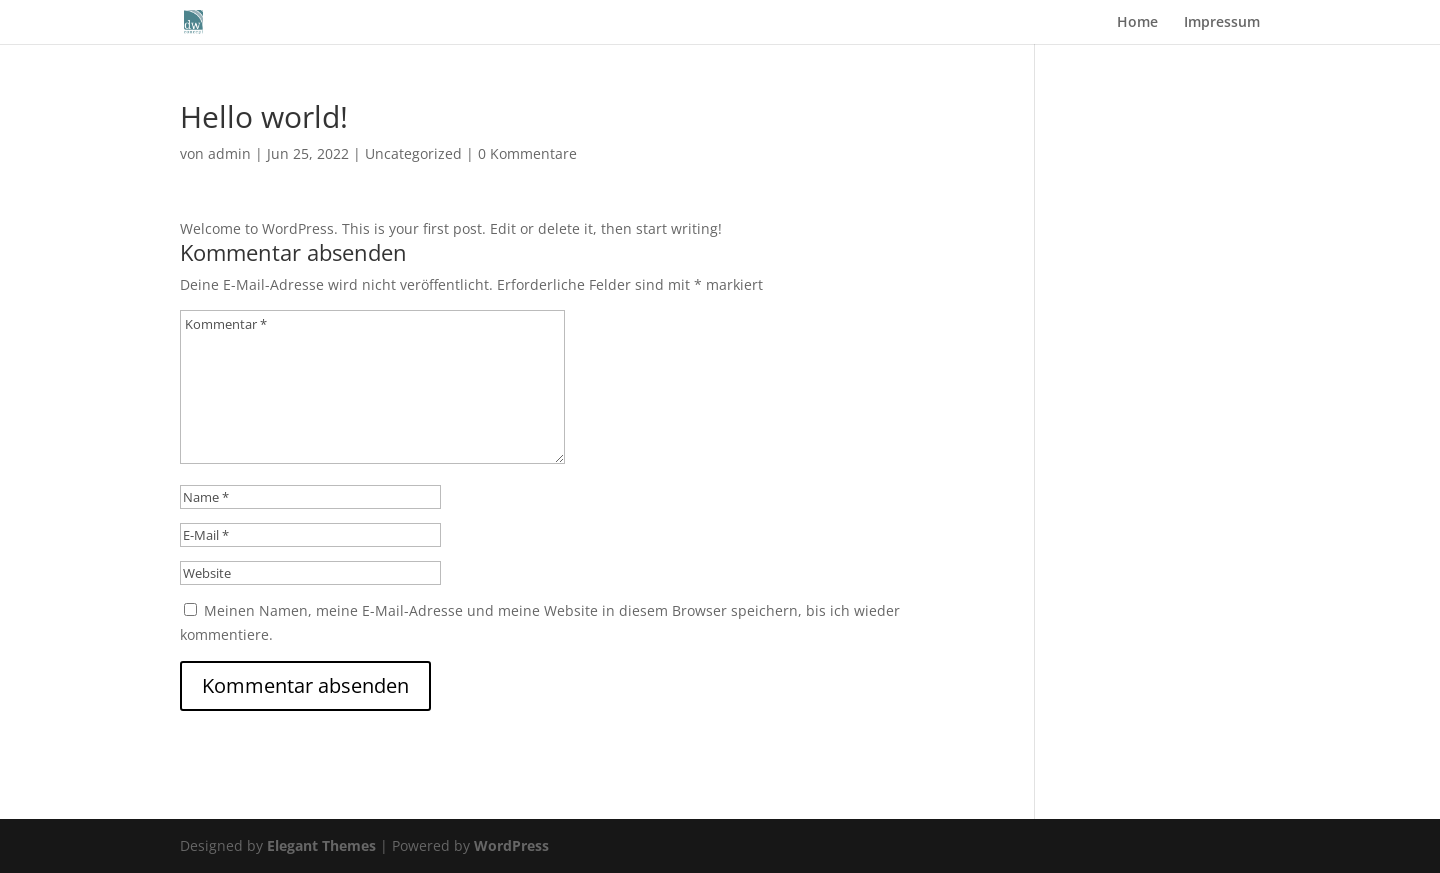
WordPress (511, 845)
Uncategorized (413, 153)
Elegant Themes (321, 845)
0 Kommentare (527, 153)
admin (229, 153)
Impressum (1222, 23)
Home (1137, 23)
